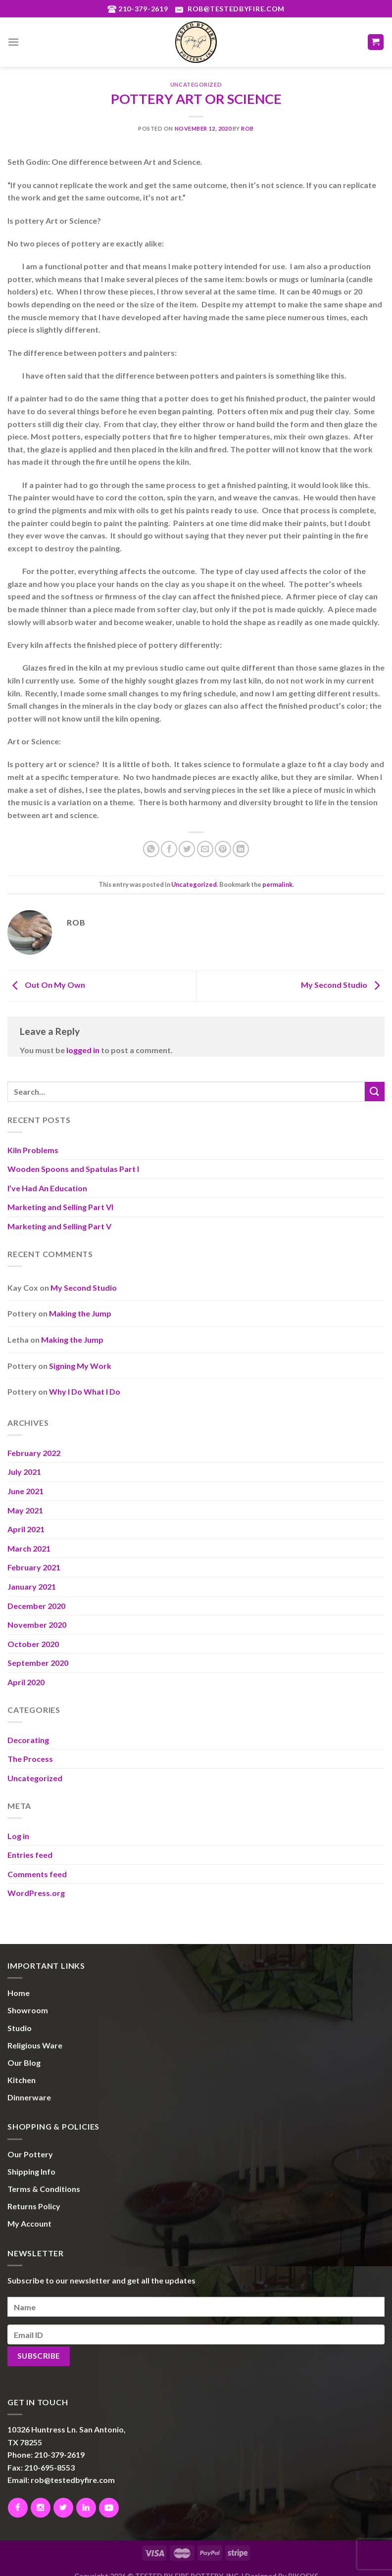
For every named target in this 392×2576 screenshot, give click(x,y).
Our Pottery (30, 2154)
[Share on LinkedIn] (241, 849)
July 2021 (24, 1471)
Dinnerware (29, 2097)
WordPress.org (36, 1892)
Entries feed (29, 1854)
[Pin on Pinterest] (223, 849)
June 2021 (25, 1491)
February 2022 (33, 1453)
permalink (277, 884)
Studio (19, 2028)
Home (18, 1992)
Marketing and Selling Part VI (60, 1207)
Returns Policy (33, 2206)
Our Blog (24, 2062)
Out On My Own (46, 984)
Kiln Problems (32, 1150)
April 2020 (26, 1682)
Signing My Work (80, 1365)
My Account (29, 2223)
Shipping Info (31, 2171)
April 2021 (26, 1529)
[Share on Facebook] (169, 849)
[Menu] (13, 42)
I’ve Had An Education (47, 1188)
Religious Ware (34, 2045)
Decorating (28, 1740)
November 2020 (36, 1624)
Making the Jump (80, 1313)
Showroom (27, 2010)
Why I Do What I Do (84, 1391)
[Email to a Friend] (205, 849)
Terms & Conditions (43, 2188)
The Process (30, 1758)
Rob (247, 128)
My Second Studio (343, 984)
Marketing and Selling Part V (59, 1226)
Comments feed (37, 1874)
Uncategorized (196, 84)
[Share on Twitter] (187, 849)
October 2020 (33, 1644)
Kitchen (21, 2080)
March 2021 (28, 1548)
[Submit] (375, 1091)
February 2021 (33, 1567)
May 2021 (25, 1510)
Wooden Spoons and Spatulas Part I (73, 1168)
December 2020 (36, 1605)
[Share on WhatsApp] (151, 849)
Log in (18, 1836)
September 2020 (37, 1662)
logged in (82, 1050)
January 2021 (31, 1586)
